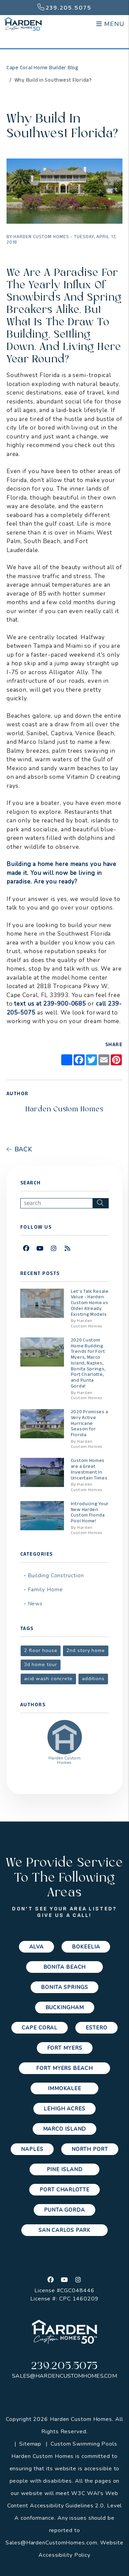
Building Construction (56, 1575)
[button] (26, 1249)
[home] (23, 24)
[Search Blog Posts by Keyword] (56, 1203)
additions (93, 1678)
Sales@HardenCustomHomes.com (64, 2376)
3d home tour (40, 1664)
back (19, 1149)
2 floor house (40, 1650)
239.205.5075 (69, 7)
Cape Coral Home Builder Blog (42, 67)
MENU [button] (110, 24)
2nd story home (85, 1650)
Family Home (45, 1589)
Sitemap (30, 2444)
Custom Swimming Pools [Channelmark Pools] (84, 2444)
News (35, 1603)
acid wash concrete (48, 1678)
